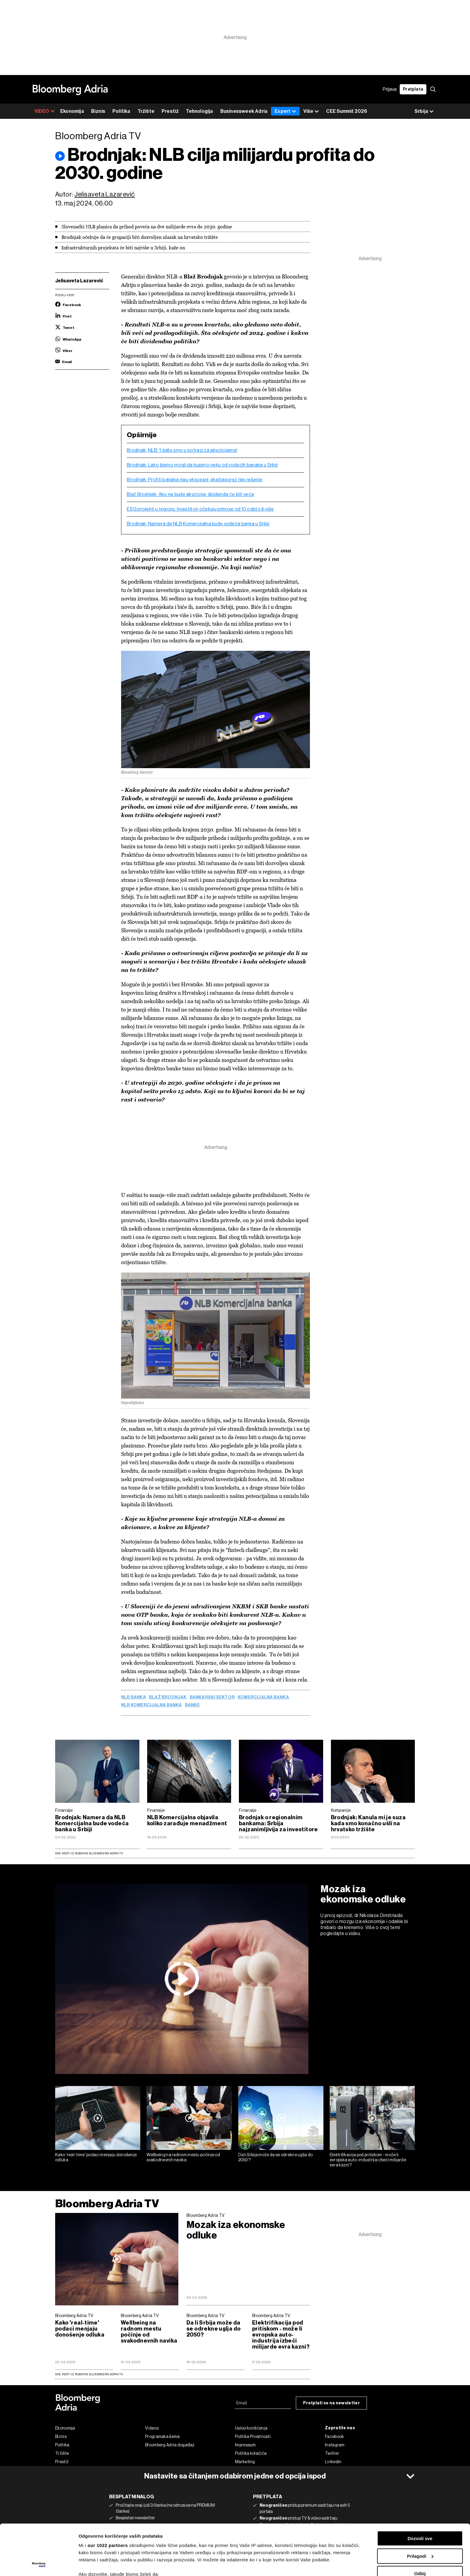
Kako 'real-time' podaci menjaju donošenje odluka (96, 2157)
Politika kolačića (250, 2453)
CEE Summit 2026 (346, 111)
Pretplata (413, 89)
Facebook (334, 2436)
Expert (285, 111)
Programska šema (162, 2436)
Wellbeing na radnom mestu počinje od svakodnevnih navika (183, 2157)
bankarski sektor (212, 1697)
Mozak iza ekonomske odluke (363, 1894)
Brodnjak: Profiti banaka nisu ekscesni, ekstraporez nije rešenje (194, 479)
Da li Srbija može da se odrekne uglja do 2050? (275, 2157)
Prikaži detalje (94, 2564)
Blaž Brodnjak (168, 1697)
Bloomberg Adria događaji (169, 2444)
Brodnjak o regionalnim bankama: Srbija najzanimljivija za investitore (278, 1823)
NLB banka (133, 1697)
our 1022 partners (108, 2497)
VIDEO (44, 111)
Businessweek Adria (244, 111)
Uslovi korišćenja (251, 2428)
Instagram (335, 2444)
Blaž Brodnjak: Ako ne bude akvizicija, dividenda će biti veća (190, 494)
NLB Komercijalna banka (151, 1705)
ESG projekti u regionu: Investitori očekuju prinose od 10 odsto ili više (200, 509)
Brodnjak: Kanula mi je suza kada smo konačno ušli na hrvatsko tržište (368, 1823)
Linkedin (333, 2461)
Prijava (390, 89)
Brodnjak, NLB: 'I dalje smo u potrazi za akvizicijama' (182, 450)
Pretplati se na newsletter (331, 2403)
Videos (152, 2428)
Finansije (64, 1810)
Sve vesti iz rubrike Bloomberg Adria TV (89, 1853)
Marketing (245, 2461)
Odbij (420, 2526)
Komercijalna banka (263, 1697)
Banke (192, 1705)
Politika (121, 111)
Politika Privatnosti (253, 2436)
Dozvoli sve (420, 2490)
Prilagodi (420, 2508)
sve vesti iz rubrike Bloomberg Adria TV (89, 2374)
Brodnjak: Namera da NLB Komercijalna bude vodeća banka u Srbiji (198, 524)
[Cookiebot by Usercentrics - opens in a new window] (39, 2564)
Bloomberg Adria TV (107, 2203)
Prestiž (170, 111)
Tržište (146, 111)
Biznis (98, 111)
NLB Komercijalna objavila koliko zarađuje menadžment (187, 1820)
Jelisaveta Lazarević (104, 194)
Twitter (332, 2453)
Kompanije (341, 1810)
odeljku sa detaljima (285, 2550)
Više (311, 111)
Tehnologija (199, 111)
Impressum (245, 2444)
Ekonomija (72, 111)
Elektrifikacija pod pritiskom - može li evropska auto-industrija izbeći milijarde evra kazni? (368, 2159)
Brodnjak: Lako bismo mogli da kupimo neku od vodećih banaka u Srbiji (202, 465)
